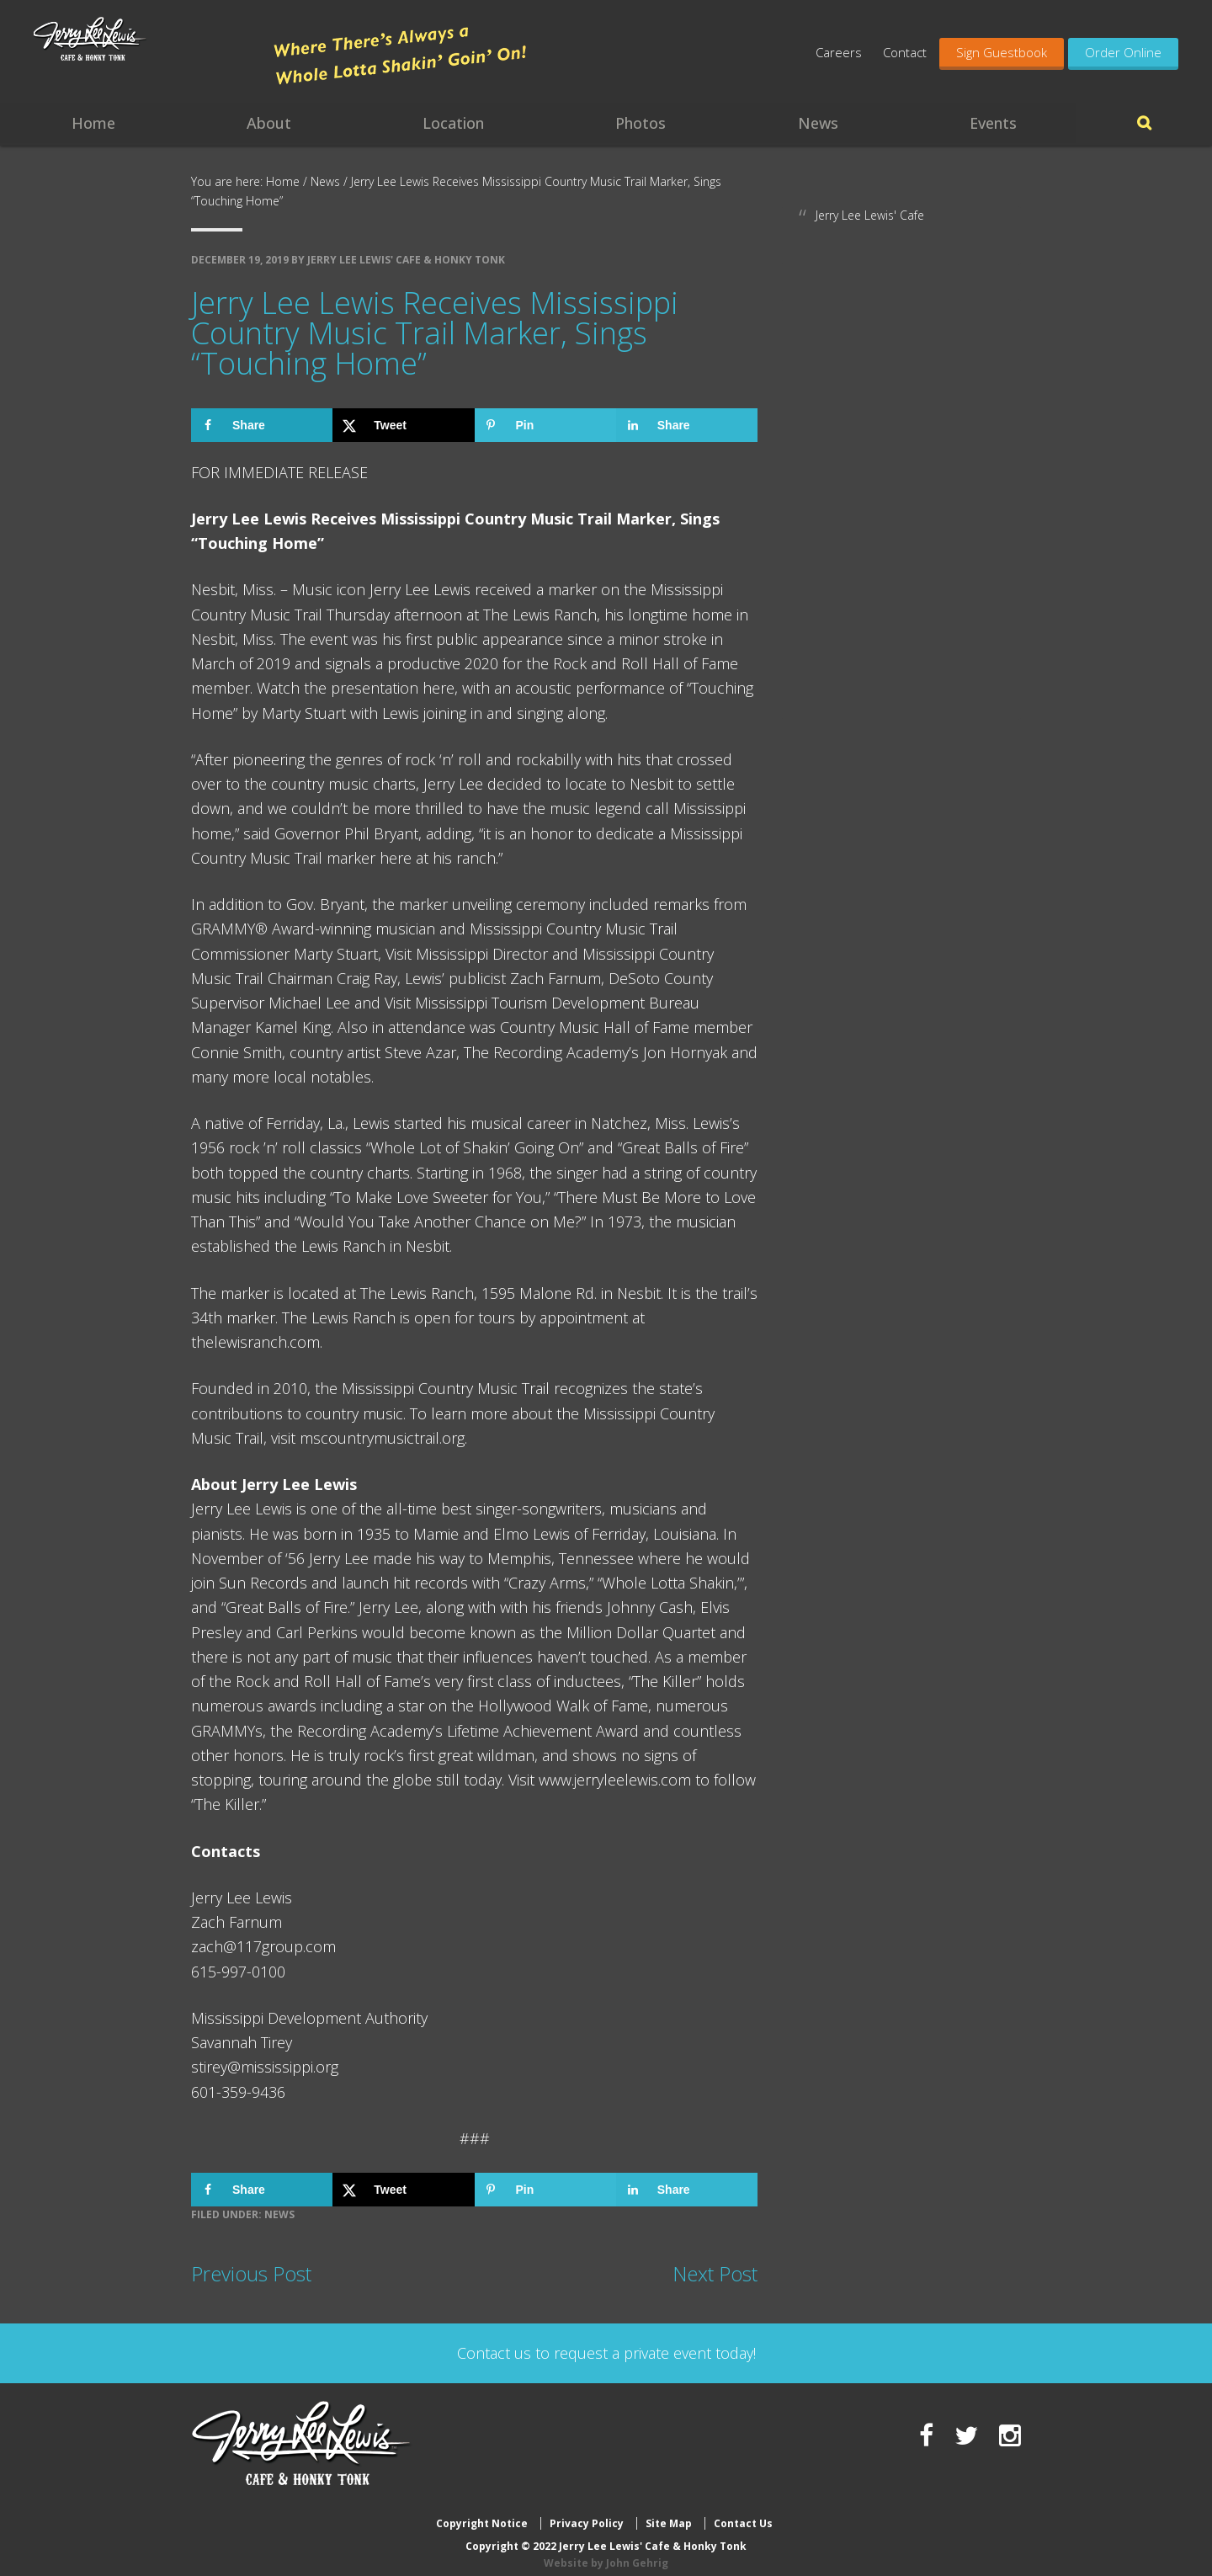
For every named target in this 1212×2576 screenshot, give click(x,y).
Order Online (1123, 52)
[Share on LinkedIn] (687, 425)
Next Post (715, 2273)
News (279, 2214)
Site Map (669, 2510)
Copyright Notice (482, 2510)
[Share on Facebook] (261, 425)
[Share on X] (403, 425)
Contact (905, 52)
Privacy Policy (587, 2510)
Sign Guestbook (1001, 52)
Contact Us (743, 2510)
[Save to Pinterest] (545, 425)
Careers (839, 52)
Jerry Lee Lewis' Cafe (870, 215)
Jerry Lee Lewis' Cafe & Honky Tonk (145, 59)
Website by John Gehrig (606, 2549)
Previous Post (251, 2273)
